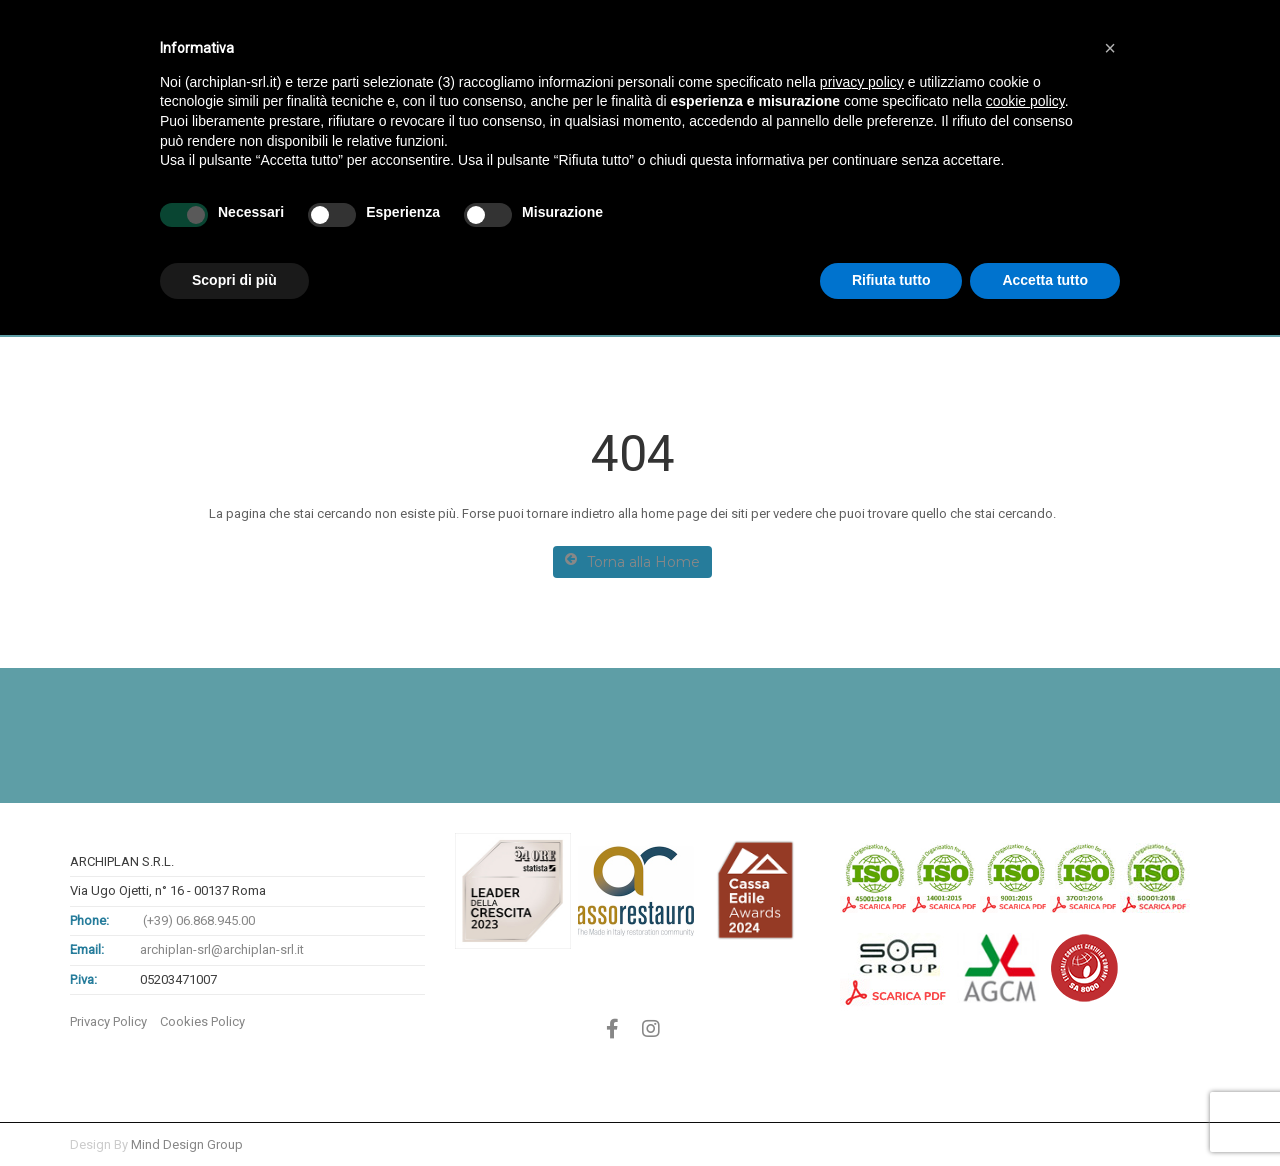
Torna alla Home (632, 561)
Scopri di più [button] (234, 280)
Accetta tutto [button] (1045, 280)
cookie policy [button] (1025, 101)
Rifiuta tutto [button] (891, 280)
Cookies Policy (202, 1021)
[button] (1110, 48)
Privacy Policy (108, 1021)
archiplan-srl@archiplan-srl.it (222, 949)
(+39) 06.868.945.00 (197, 920)
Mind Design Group (187, 1144)
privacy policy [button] (862, 82)
